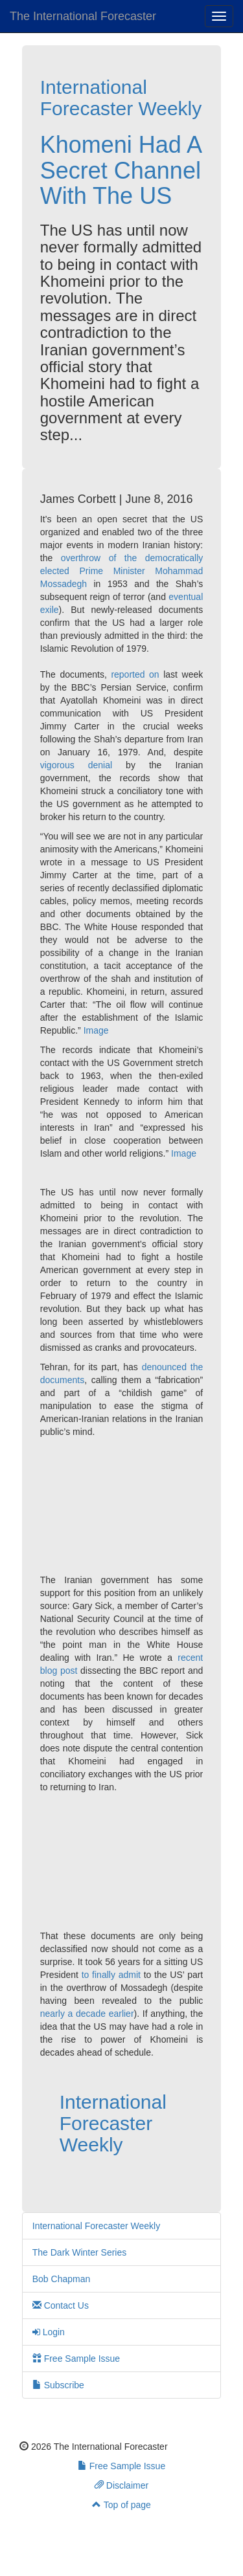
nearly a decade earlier (87, 2013)
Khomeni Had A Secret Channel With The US (120, 170)
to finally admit (111, 1975)
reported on (135, 674)
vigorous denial (76, 765)
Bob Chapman (61, 2279)
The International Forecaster (83, 16)
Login (48, 2332)
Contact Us (60, 2305)
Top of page (121, 2505)
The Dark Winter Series (79, 2252)
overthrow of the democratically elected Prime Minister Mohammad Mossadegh (121, 571)
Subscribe (58, 2385)
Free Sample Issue (76, 2358)
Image (96, 1030)
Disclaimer (121, 2485)
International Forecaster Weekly (121, 97)
